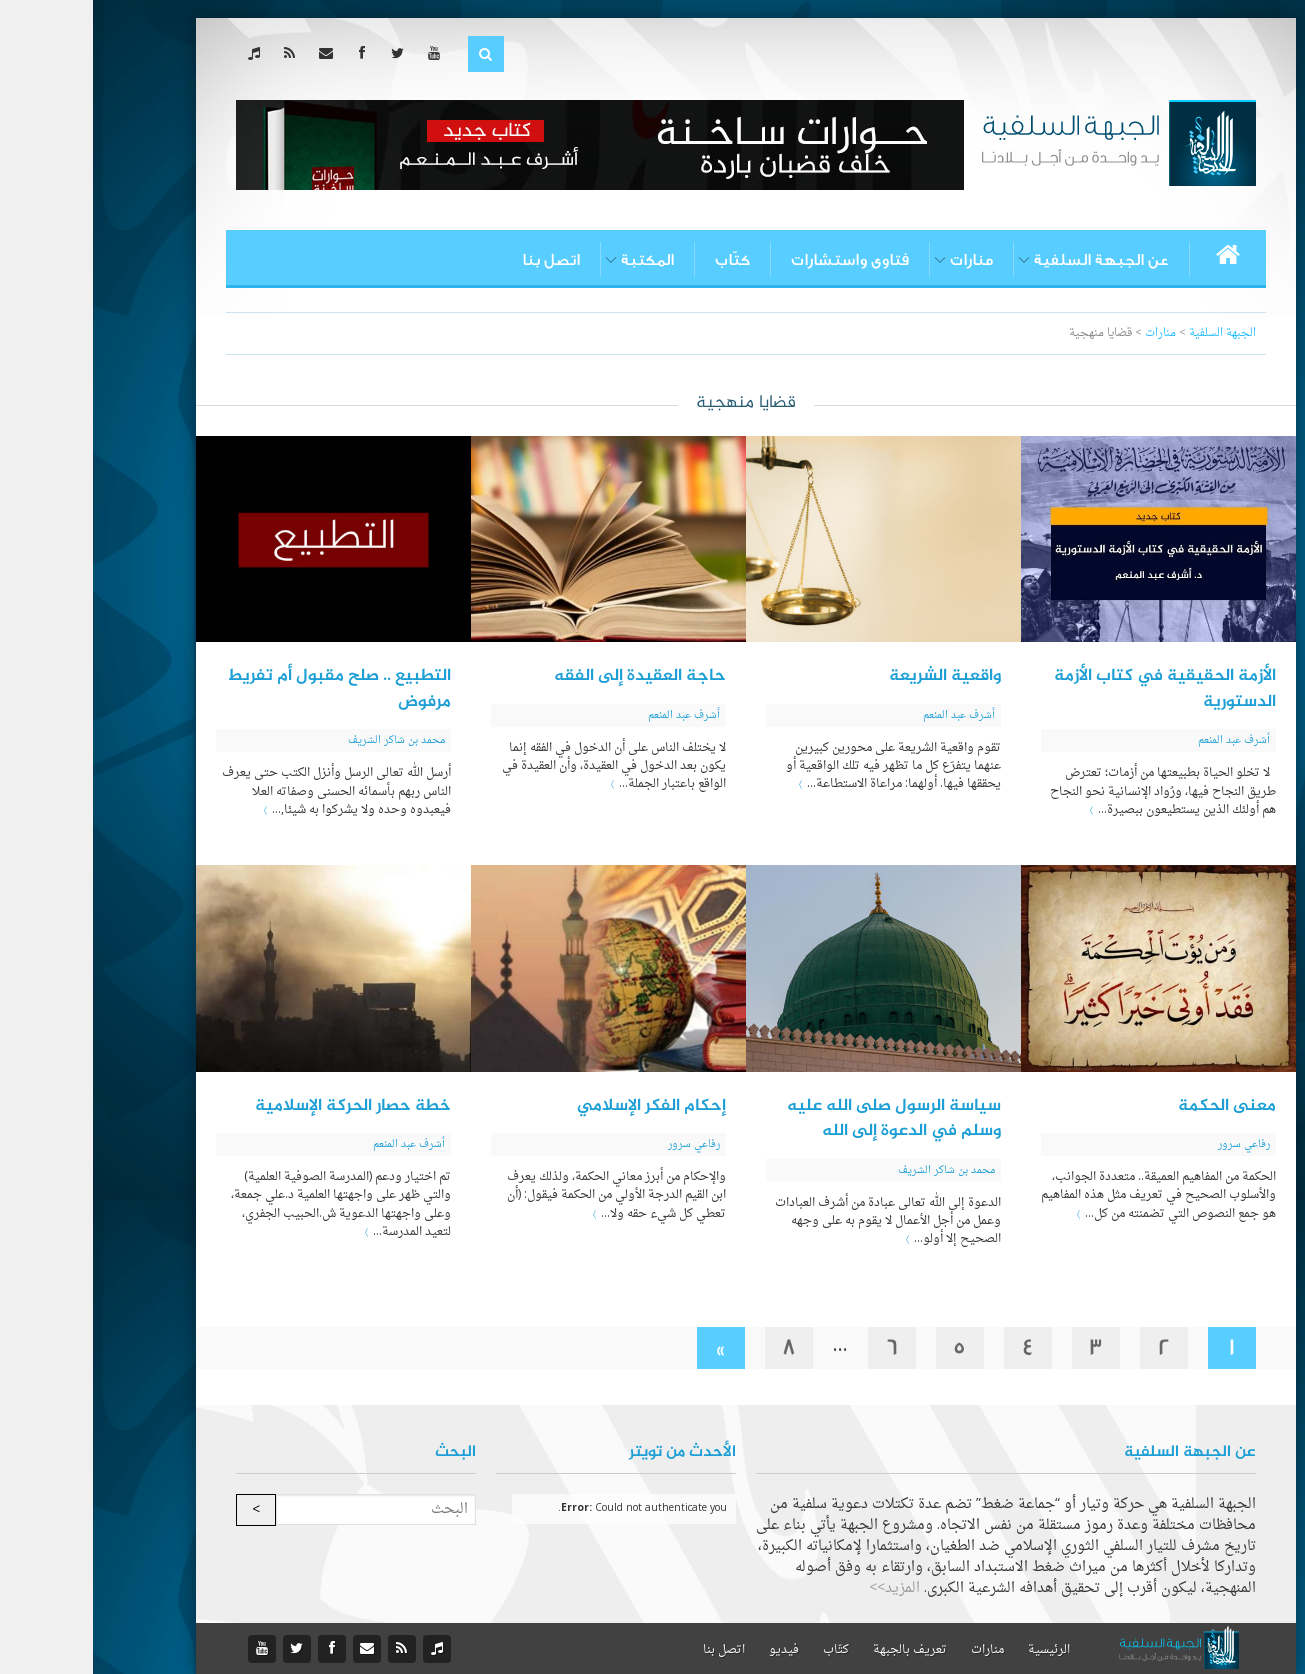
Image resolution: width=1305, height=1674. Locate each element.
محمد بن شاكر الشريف (303, 740)
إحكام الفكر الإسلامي (558, 1106)
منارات (878, 260)
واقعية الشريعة (852, 676)
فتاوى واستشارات (757, 260)
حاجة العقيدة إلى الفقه (547, 676)
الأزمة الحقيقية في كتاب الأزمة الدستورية (1072, 689)
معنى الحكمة (1134, 1106)
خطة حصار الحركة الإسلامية (260, 1106)
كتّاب (639, 260)
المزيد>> (801, 1588)
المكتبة (554, 260)
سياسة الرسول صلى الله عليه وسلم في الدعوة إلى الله (801, 1119)
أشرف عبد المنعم (1141, 740)
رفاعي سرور (1151, 1144)
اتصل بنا (458, 260)
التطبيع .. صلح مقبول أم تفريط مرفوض (246, 689)
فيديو (691, 1650)
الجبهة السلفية (1129, 333)
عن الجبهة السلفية (1008, 260)
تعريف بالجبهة (817, 1650)
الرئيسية (956, 1650)
